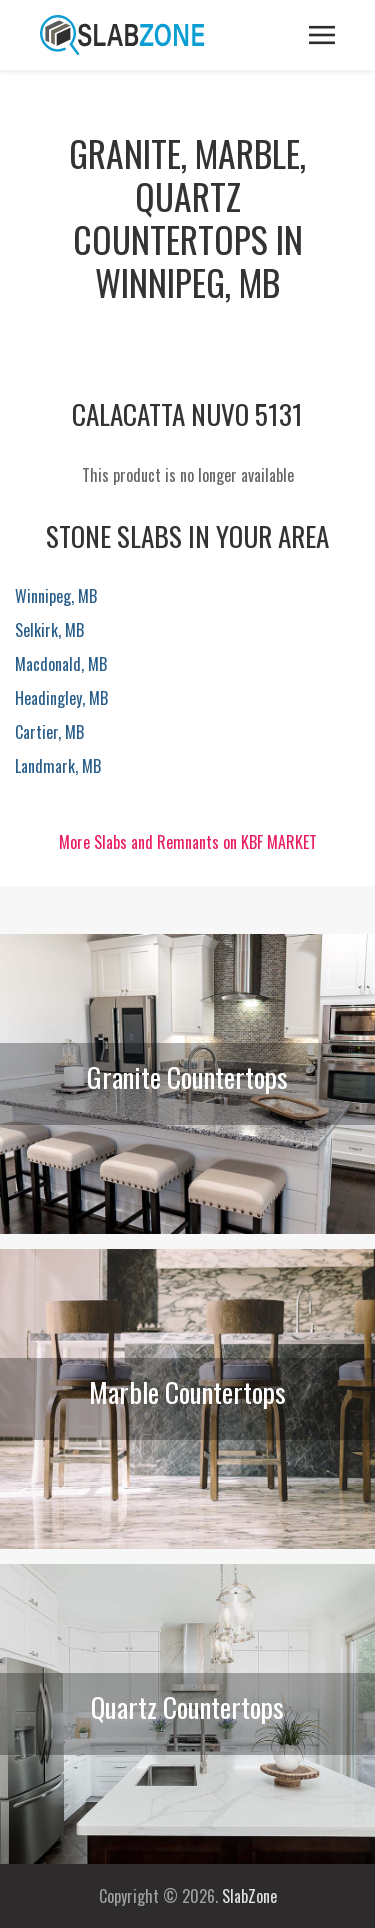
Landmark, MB (58, 766)
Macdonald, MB (61, 664)
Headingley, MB (61, 698)
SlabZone (249, 1896)
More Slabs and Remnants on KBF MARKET (188, 842)
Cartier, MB (49, 732)
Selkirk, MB (49, 630)
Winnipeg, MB (56, 596)
